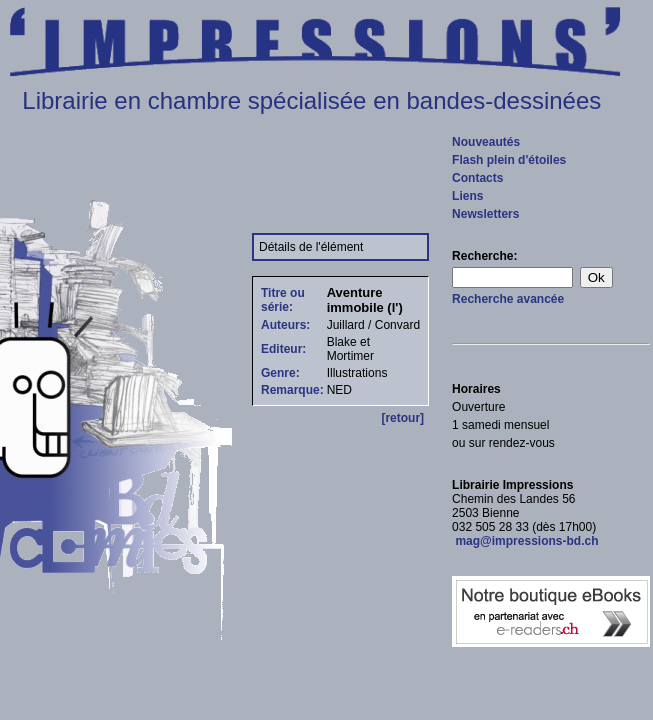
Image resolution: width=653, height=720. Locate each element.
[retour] (402, 418)
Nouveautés (486, 142)
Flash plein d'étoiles (509, 160)
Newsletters (485, 214)
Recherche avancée (508, 299)
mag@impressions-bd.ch (525, 541)
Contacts (477, 178)
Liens (467, 196)
